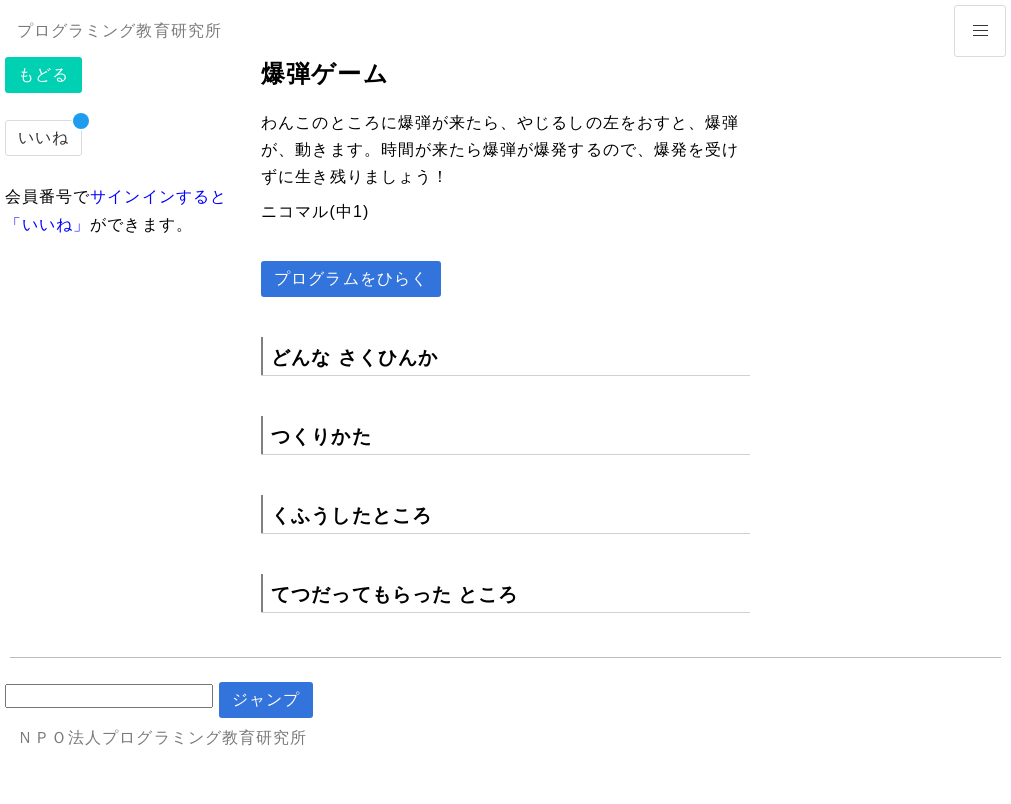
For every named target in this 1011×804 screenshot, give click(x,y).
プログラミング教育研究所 (119, 30)
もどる (43, 74)
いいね (43, 137)
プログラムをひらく (351, 278)
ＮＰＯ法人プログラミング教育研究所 (162, 737)
